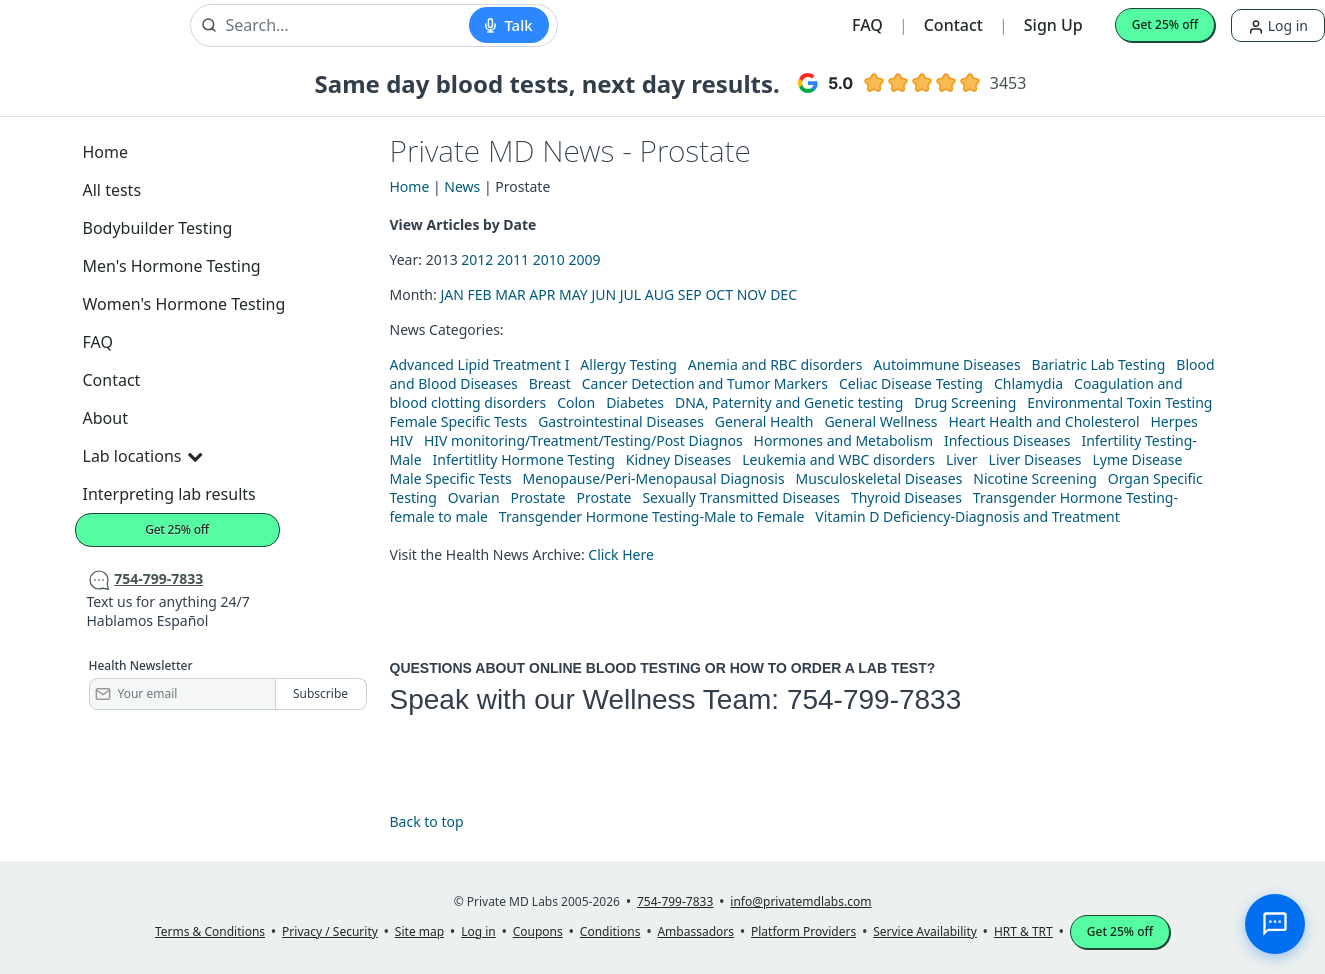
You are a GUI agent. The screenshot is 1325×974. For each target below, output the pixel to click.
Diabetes (635, 402)
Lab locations (143, 456)
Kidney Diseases (679, 459)
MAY (573, 294)
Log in (1278, 25)
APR (542, 294)
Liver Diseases (1035, 459)
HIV (402, 440)
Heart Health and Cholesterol (1043, 421)
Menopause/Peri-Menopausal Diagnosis (654, 478)
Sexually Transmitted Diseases (741, 497)
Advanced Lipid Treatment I (480, 364)
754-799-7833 (874, 699)
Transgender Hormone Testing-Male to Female (652, 516)
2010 (549, 259)
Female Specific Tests (459, 421)
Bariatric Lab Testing (1099, 364)
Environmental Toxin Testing (1119, 402)
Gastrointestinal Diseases (621, 421)
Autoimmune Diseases (946, 364)
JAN (451, 294)
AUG (659, 294)
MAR (510, 294)
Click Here (621, 554)
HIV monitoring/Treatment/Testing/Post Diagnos (583, 440)
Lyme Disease (1137, 459)
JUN (603, 294)
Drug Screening (965, 402)
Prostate (538, 497)
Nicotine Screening (1035, 478)
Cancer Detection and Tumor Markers (705, 383)
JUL (630, 294)
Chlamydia (1028, 383)
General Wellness (880, 421)
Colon (576, 402)
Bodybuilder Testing (158, 228)
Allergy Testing (628, 364)
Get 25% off (1165, 24)
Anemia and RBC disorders (775, 364)
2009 (584, 259)
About (105, 418)
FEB (479, 294)
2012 (477, 259)
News (462, 186)
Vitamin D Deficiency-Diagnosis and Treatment (969, 516)
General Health (764, 421)
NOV (752, 294)
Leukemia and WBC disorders (838, 459)
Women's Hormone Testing (184, 304)
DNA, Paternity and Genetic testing (789, 402)
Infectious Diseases (1007, 440)
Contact (953, 25)
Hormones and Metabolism (843, 440)
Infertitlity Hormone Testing (523, 459)
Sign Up (1053, 25)
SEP (690, 294)
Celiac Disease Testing (911, 383)
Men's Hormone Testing (172, 266)
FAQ (867, 25)
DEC (783, 294)
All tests (112, 190)
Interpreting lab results (169, 494)
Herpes (1173, 421)
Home (106, 152)
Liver (962, 459)
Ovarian (474, 497)
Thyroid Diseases (906, 497)
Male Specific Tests (451, 478)
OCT (719, 294)
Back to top (427, 821)
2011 (513, 259)
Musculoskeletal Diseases (879, 478)
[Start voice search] (508, 25)
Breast (550, 383)
